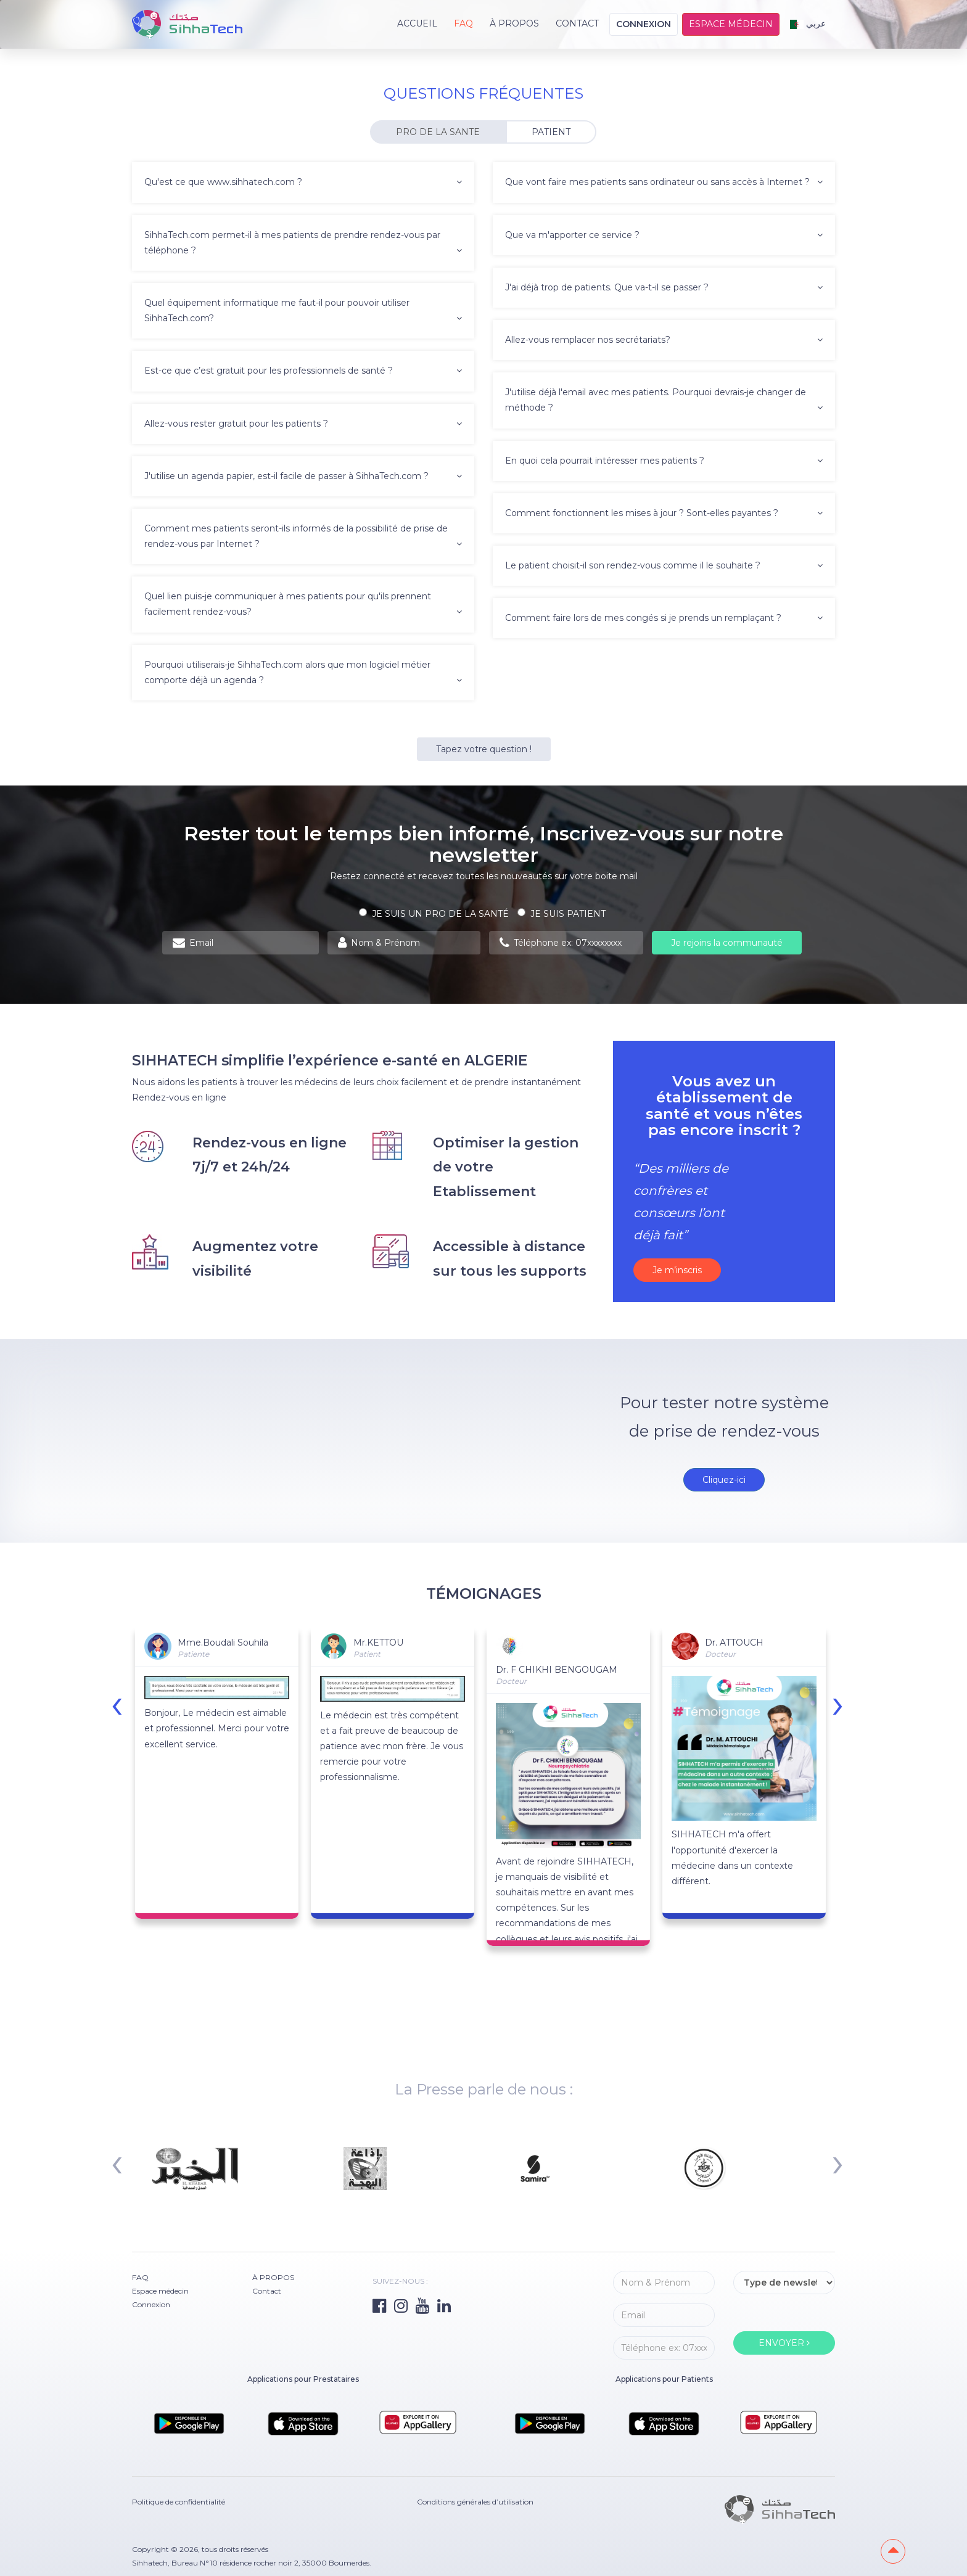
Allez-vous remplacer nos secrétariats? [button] (664, 339)
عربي (808, 23)
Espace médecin (731, 24)
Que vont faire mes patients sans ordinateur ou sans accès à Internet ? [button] (664, 181)
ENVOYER (784, 2342)
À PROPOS (514, 23)
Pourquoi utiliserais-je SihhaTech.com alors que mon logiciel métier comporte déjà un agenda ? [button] (303, 672)
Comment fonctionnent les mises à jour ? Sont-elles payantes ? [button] (664, 513)
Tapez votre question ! (484, 749)
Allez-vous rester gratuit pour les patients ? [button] (303, 423)
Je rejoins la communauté (727, 942)
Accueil (417, 23)
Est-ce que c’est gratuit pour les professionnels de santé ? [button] (303, 370)
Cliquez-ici (724, 1479)
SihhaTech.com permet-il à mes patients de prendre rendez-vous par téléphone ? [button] (303, 242)
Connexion (643, 24)
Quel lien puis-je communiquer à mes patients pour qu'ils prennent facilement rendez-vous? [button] (303, 604)
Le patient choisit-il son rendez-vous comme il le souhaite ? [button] (664, 565)
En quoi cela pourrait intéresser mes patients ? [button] (664, 460)
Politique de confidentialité (178, 2501)
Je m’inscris (677, 1270)
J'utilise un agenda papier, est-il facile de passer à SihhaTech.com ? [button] (303, 476)
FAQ (463, 23)
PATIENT (551, 131)
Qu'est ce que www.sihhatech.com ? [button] (303, 181)
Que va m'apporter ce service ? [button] (664, 234)
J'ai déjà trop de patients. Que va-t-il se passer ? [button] (664, 287)
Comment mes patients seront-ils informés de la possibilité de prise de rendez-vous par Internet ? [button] (303, 536)
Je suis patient (561, 913)
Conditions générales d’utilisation (475, 2501)
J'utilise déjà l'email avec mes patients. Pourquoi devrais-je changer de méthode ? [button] (664, 400)
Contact (577, 23)
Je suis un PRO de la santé (434, 913)
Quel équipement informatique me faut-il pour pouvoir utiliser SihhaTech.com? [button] (303, 310)
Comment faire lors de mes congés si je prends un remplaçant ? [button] (664, 617)
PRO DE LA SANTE (438, 131)
